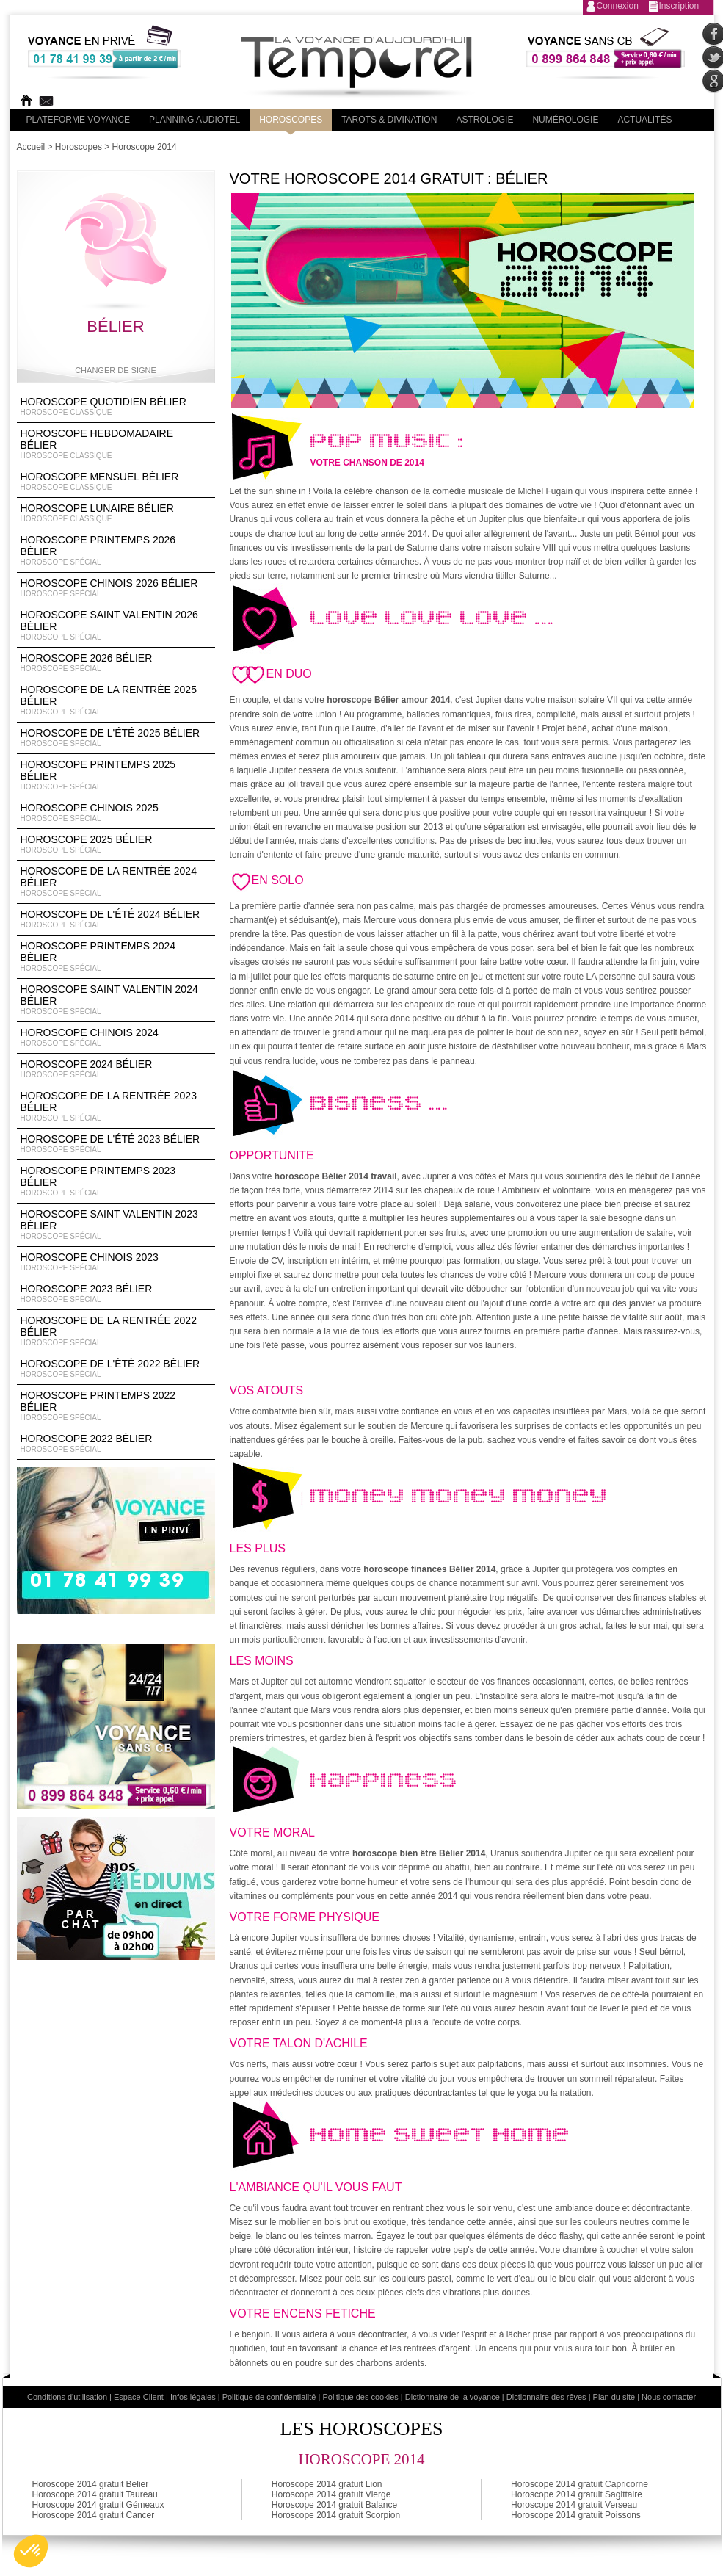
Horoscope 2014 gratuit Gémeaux (98, 2505)
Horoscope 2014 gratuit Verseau (574, 2505)
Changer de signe (115, 370)
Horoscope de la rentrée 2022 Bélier (116, 1331)
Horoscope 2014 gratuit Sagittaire (576, 2494)
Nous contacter (669, 2396)
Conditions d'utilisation (67, 2396)
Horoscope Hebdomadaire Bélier (116, 444)
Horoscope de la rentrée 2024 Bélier (116, 882)
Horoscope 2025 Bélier (116, 844)
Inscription (679, 6)
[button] (30, 2551)
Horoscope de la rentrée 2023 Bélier (116, 1107)
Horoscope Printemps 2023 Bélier (116, 1181)
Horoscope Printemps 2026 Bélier (116, 551)
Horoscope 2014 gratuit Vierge (331, 2494)
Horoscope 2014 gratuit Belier (90, 2484)
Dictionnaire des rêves (546, 2396)
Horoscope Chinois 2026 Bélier (116, 588)
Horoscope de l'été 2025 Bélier (116, 738)
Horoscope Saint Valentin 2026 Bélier (116, 626)
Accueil (31, 147)
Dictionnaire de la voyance (452, 2396)
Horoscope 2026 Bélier (116, 663)
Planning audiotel (194, 120)
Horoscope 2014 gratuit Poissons (576, 2515)
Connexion (618, 6)
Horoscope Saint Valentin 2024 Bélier (116, 1000)
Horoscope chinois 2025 (116, 813)
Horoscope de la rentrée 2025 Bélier (116, 700)
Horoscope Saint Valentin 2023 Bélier (116, 1225)
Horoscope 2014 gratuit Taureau (95, 2494)
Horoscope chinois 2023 (116, 1262)
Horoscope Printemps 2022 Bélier (116, 1406)
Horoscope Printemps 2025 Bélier (116, 775)
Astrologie (484, 120)
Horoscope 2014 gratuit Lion (327, 2484)
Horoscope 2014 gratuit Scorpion (336, 2515)
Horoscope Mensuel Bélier (116, 482)
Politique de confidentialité (269, 2396)
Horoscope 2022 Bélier (116, 1444)
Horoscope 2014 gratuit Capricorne (579, 2484)
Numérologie (565, 120)
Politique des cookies (360, 2396)
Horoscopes (290, 120)
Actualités (644, 120)
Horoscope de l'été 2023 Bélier (116, 1144)
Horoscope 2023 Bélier (116, 1294)
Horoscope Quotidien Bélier (116, 407)
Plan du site (614, 2396)
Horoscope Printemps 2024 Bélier (116, 957)
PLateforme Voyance (78, 120)
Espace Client (139, 2396)
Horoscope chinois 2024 (116, 1038)
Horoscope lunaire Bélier (116, 513)
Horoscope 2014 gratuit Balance (334, 2505)
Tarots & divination (389, 120)
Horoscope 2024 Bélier (116, 1069)
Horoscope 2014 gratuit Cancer (93, 2515)
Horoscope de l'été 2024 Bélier (116, 919)
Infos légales (193, 2396)
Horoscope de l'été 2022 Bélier (116, 1369)
